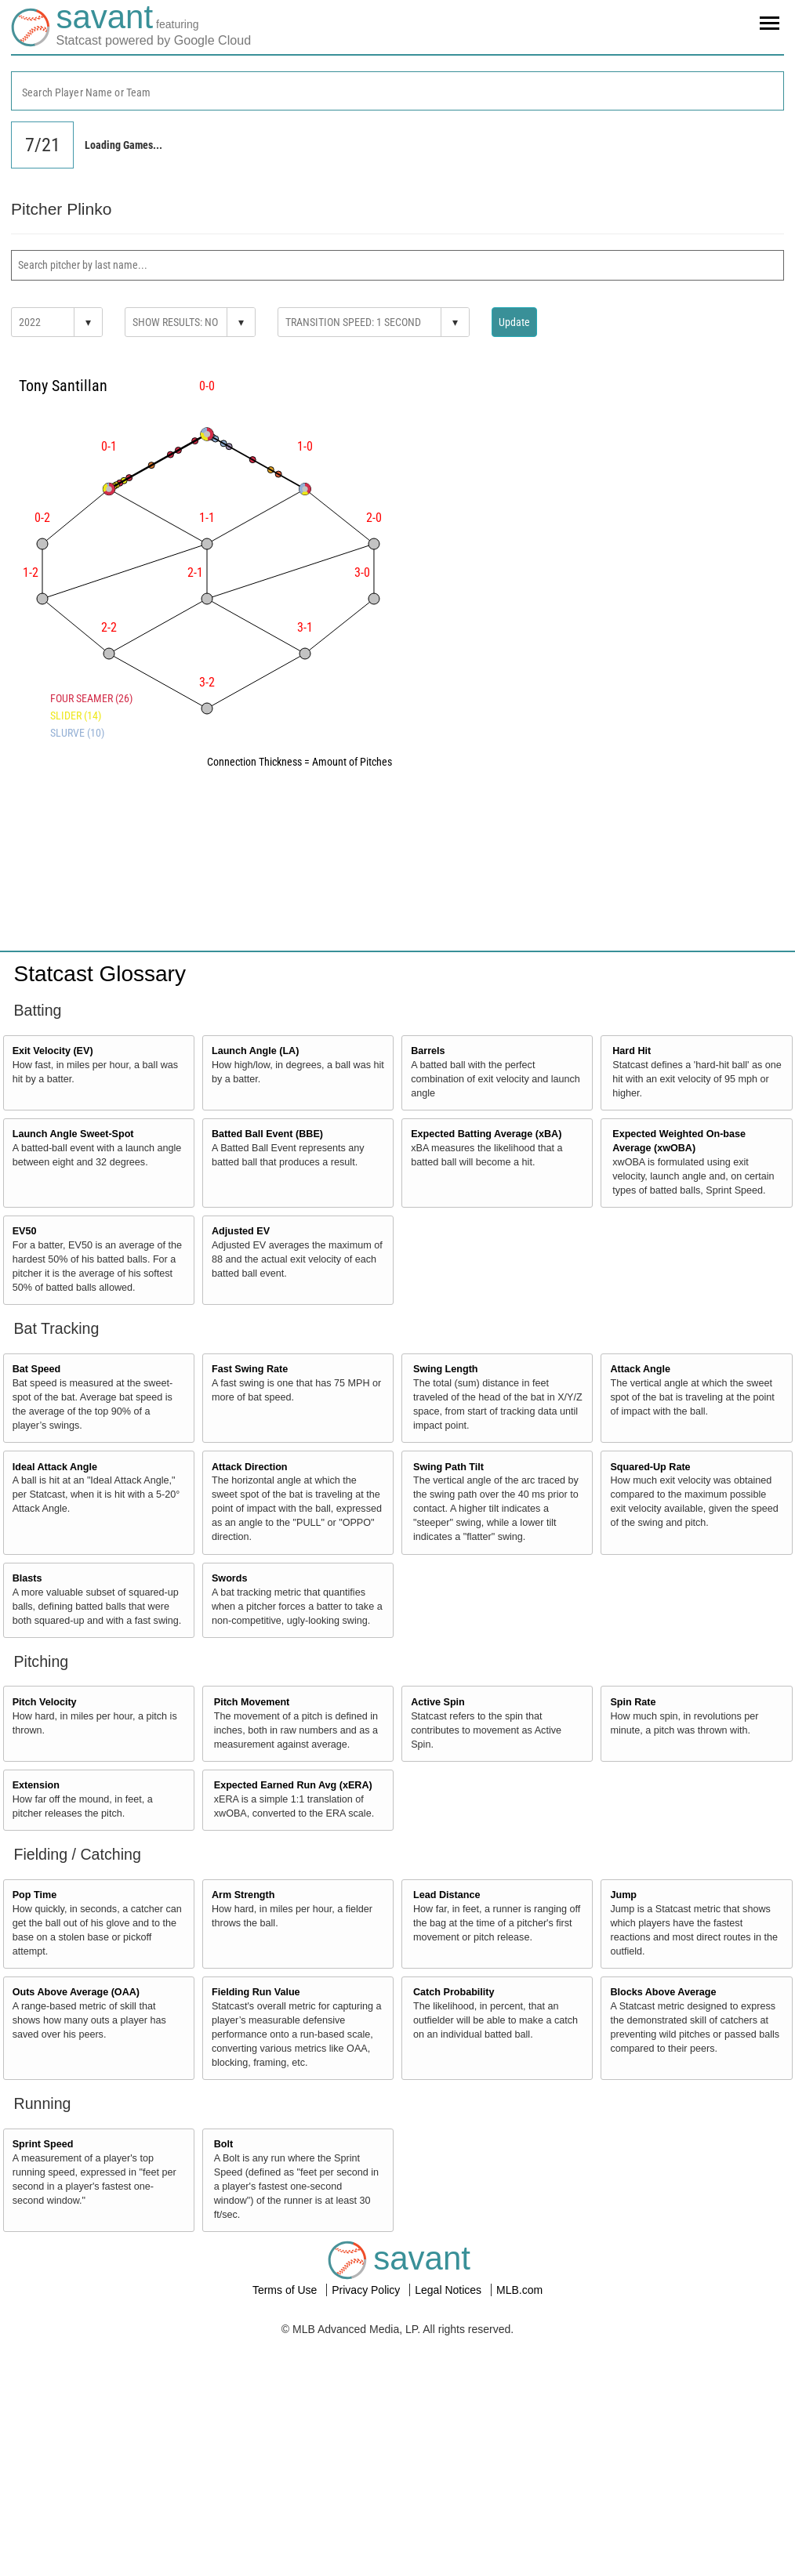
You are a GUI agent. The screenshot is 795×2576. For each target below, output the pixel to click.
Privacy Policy (367, 2290)
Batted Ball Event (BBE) (267, 1134)
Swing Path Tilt (448, 1467)
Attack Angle (640, 1369)
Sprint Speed (43, 2144)
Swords (230, 1578)
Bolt (223, 2144)
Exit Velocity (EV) (53, 1050)
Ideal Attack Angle (55, 1467)
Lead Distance (446, 1894)
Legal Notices (450, 2290)
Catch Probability (454, 1992)
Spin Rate (632, 1702)
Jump (623, 1894)
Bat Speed (37, 1369)
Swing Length (445, 1369)
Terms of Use (286, 2290)
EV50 (25, 1231)
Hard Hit (631, 1050)
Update (514, 322)
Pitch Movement (252, 1702)
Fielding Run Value (256, 1992)
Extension (36, 1785)
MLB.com (519, 2290)
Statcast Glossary (100, 974)
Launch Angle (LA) (255, 1050)
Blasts (27, 1578)
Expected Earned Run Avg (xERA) (293, 1785)
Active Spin (438, 1702)
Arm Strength (243, 1894)
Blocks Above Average (663, 1992)
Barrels (428, 1050)
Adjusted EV (241, 1231)
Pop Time (34, 1894)
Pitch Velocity (45, 1702)
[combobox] (397, 91)
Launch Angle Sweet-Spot (73, 1134)
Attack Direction (250, 1467)
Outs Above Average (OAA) (76, 1992)
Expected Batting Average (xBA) (486, 1134)
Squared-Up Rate (650, 1467)
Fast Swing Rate (250, 1369)
